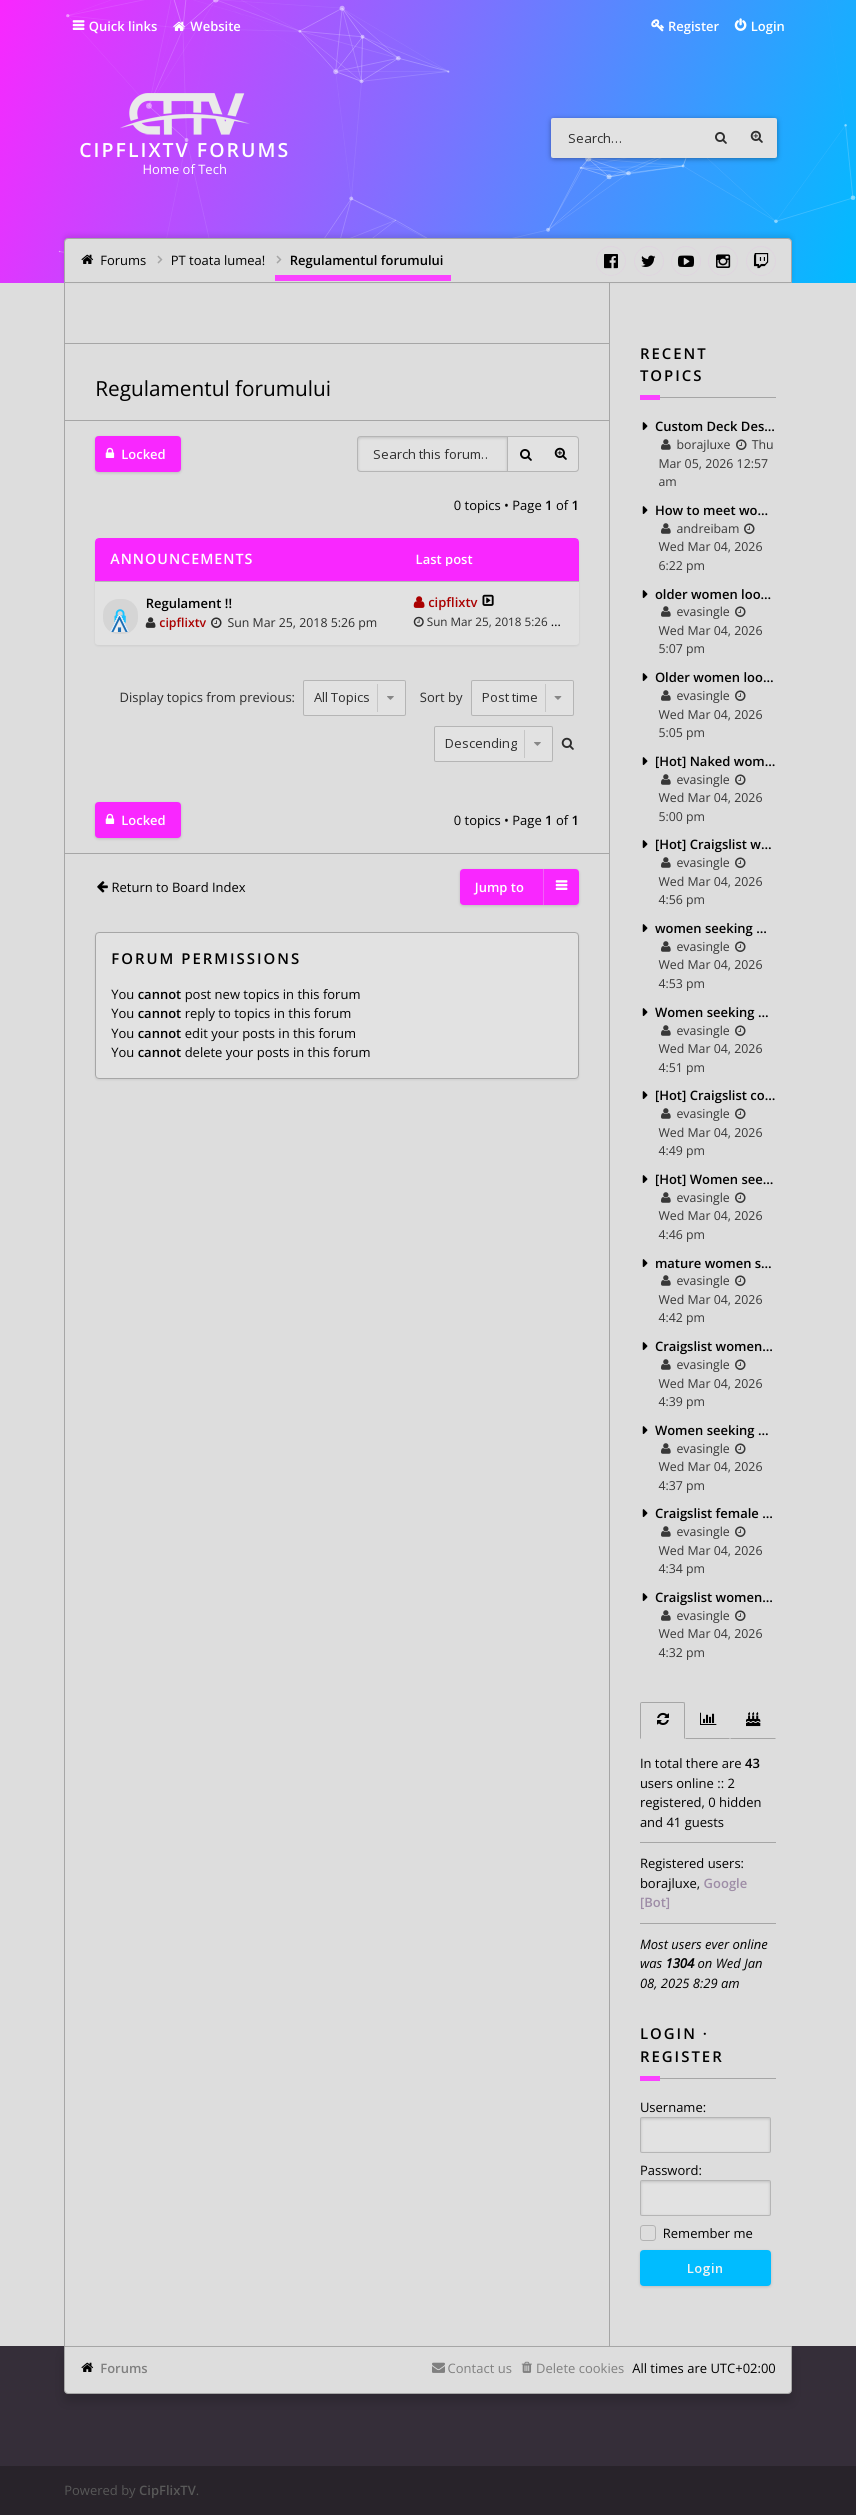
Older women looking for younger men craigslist (715, 677)
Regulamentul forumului (213, 389)
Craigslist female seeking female (715, 1513)
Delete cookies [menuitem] (580, 2368)
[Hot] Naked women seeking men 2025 (715, 761)
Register (682, 2057)
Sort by (497, 697)
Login (668, 2034)
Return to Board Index (178, 887)
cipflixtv (182, 622)
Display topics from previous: (263, 697)
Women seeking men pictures (715, 1012)
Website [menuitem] (205, 26)
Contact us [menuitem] (480, 2368)
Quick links (123, 26)
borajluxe (668, 1883)
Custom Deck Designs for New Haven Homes (715, 426)
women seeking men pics (715, 928)
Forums (123, 2368)
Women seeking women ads (715, 1430)
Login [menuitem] (768, 26)
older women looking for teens (715, 594)
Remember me (696, 2234)
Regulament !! (189, 604)
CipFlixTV (167, 2490)
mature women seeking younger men (715, 1263)
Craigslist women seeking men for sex (715, 1346)
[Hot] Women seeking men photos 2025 (715, 1179)
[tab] (662, 1720)
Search (721, 138)
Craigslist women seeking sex (715, 1597)
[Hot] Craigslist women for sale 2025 (715, 844)
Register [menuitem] (693, 26)
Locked (143, 454)
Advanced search (757, 138)
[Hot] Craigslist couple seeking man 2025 (715, 1095)
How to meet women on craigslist (715, 510)
